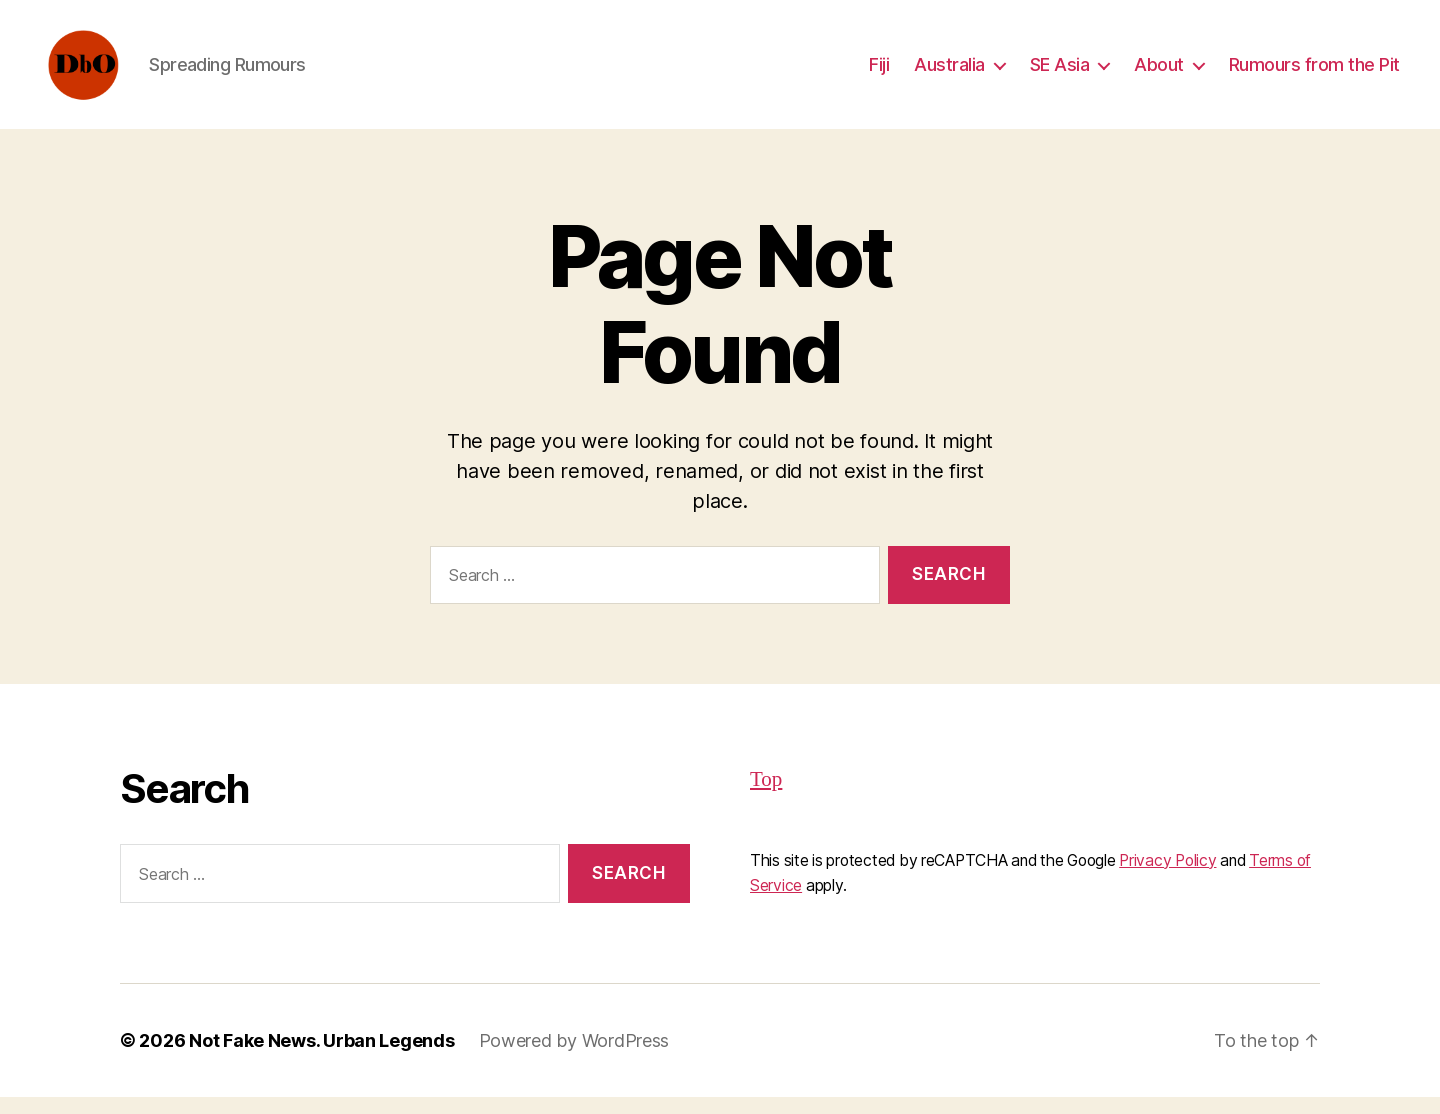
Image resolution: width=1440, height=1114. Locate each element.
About (1159, 72)
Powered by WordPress (574, 1057)
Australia (949, 72)
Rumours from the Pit (1314, 72)
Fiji (879, 72)
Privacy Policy (1167, 876)
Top (766, 796)
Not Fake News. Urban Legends (321, 1057)
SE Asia (1060, 72)
